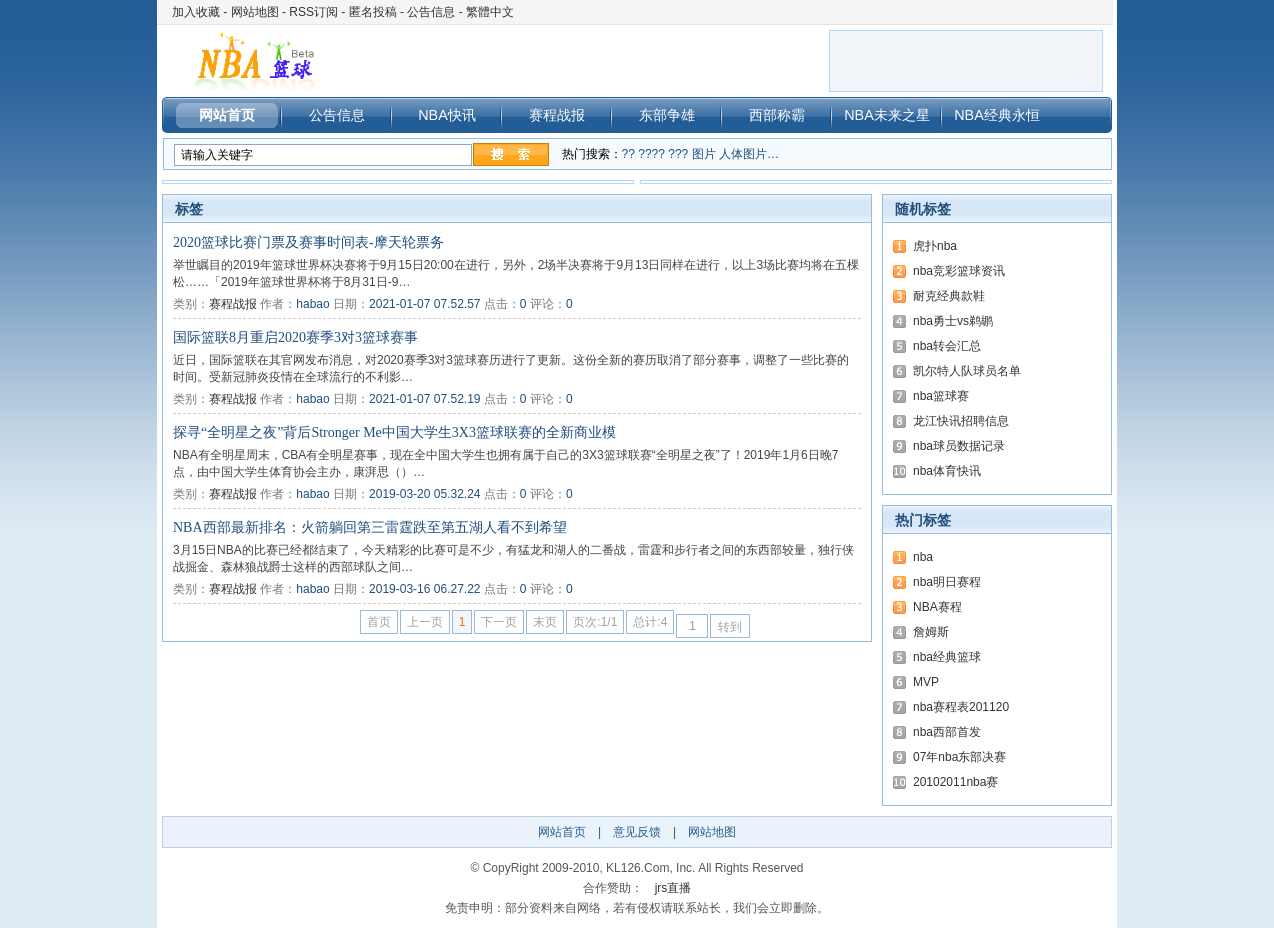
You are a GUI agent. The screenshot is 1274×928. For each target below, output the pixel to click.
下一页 (499, 622)
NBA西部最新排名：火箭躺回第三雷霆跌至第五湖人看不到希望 (370, 527)
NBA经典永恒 (997, 115)
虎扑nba (935, 246)
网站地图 (255, 12)
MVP (926, 682)
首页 (379, 622)
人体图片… (749, 154)
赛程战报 (557, 115)
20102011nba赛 (955, 782)
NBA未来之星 (887, 115)
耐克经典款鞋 (949, 296)
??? (678, 154)
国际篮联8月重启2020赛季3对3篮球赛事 (295, 337)
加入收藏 (196, 12)
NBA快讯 (447, 115)
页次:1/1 (595, 622)
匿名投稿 (373, 12)
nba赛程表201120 (961, 707)
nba (923, 557)
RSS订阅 (313, 12)
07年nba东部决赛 (959, 757)
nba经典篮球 (947, 657)
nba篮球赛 (941, 396)
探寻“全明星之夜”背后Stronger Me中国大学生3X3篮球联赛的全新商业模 (394, 432)
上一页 (425, 622)
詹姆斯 (931, 632)
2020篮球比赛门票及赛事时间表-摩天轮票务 (308, 242)
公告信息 (431, 12)
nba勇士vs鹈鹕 (953, 321)
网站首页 (227, 115)
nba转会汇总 (947, 346)
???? (651, 154)
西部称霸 (777, 115)
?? (628, 154)
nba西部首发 (947, 732)
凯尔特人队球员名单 (967, 371)
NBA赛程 (937, 607)
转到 (730, 627)
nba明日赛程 (947, 582)
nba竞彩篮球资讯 (959, 271)
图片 (704, 154)
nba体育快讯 (947, 471)
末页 (545, 622)
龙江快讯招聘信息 (961, 421)
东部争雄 (667, 115)
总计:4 (650, 622)
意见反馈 (637, 832)
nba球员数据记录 (959, 446)
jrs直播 (673, 888)
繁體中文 (490, 12)
